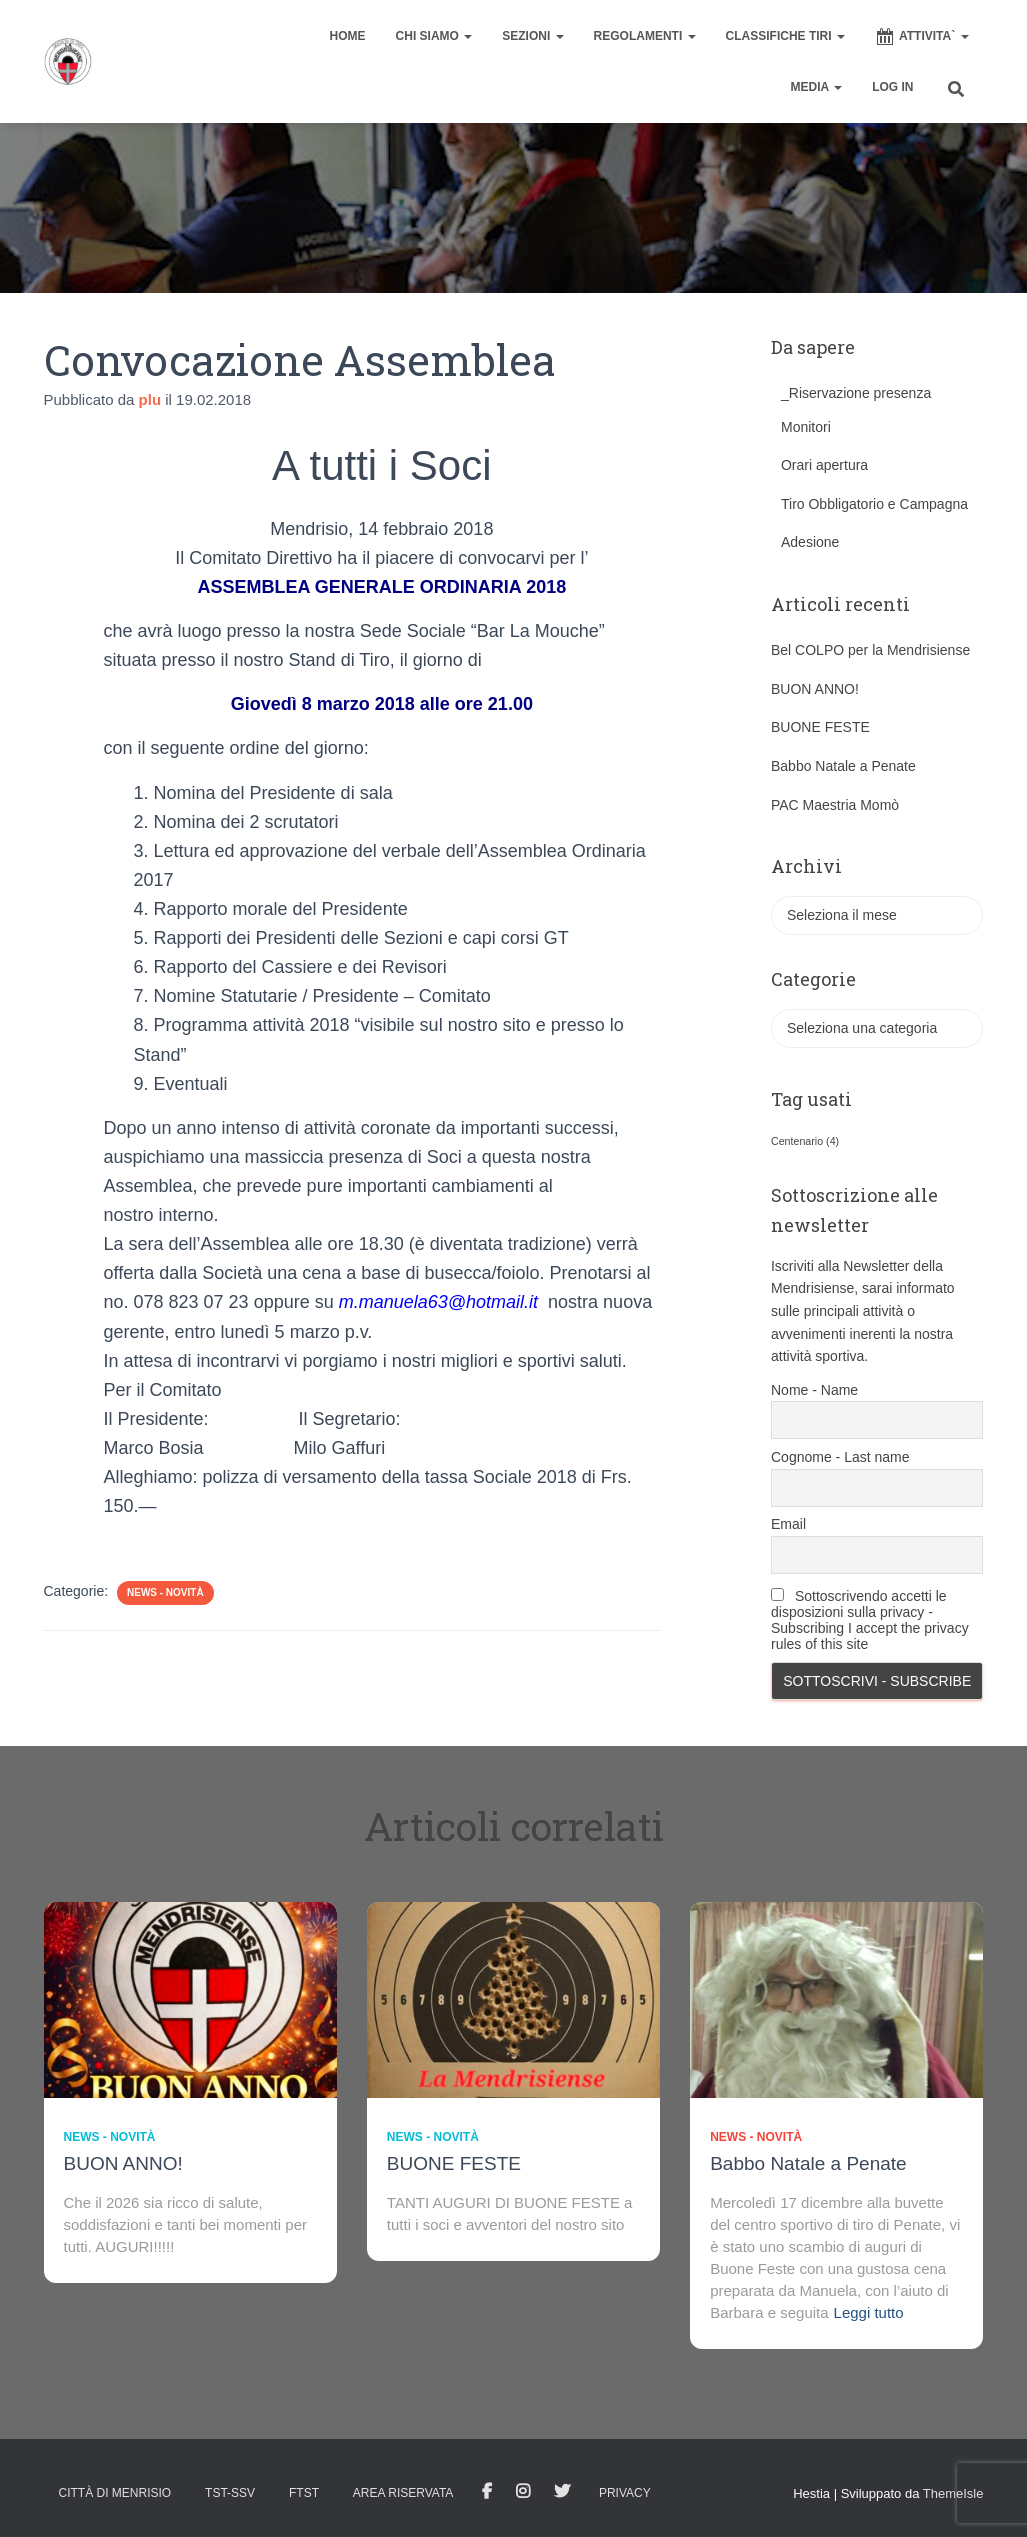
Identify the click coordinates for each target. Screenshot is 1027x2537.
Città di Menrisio (115, 2493)
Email (788, 1524)
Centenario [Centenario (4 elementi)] (805, 1141)
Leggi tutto (869, 2312)
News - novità (165, 1592)
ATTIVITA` (922, 37)
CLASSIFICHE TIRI (785, 36)
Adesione (810, 542)
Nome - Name (814, 1390)
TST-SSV (230, 2493)
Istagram (523, 2492)
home (348, 36)
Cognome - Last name (840, 1457)
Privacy (625, 2493)
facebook (487, 2492)
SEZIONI (532, 36)
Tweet (562, 2492)
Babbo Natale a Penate (843, 766)
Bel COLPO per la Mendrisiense (870, 650)
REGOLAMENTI (645, 36)
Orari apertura (824, 465)
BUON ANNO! (815, 689)
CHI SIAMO (434, 36)
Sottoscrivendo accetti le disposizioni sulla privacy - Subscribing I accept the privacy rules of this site (870, 1620)
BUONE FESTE (820, 727)
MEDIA (817, 87)
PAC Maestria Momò (835, 805)
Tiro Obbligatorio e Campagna (874, 504)
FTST (304, 2493)
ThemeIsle (953, 2493)
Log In (892, 87)
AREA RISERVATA (403, 2493)
